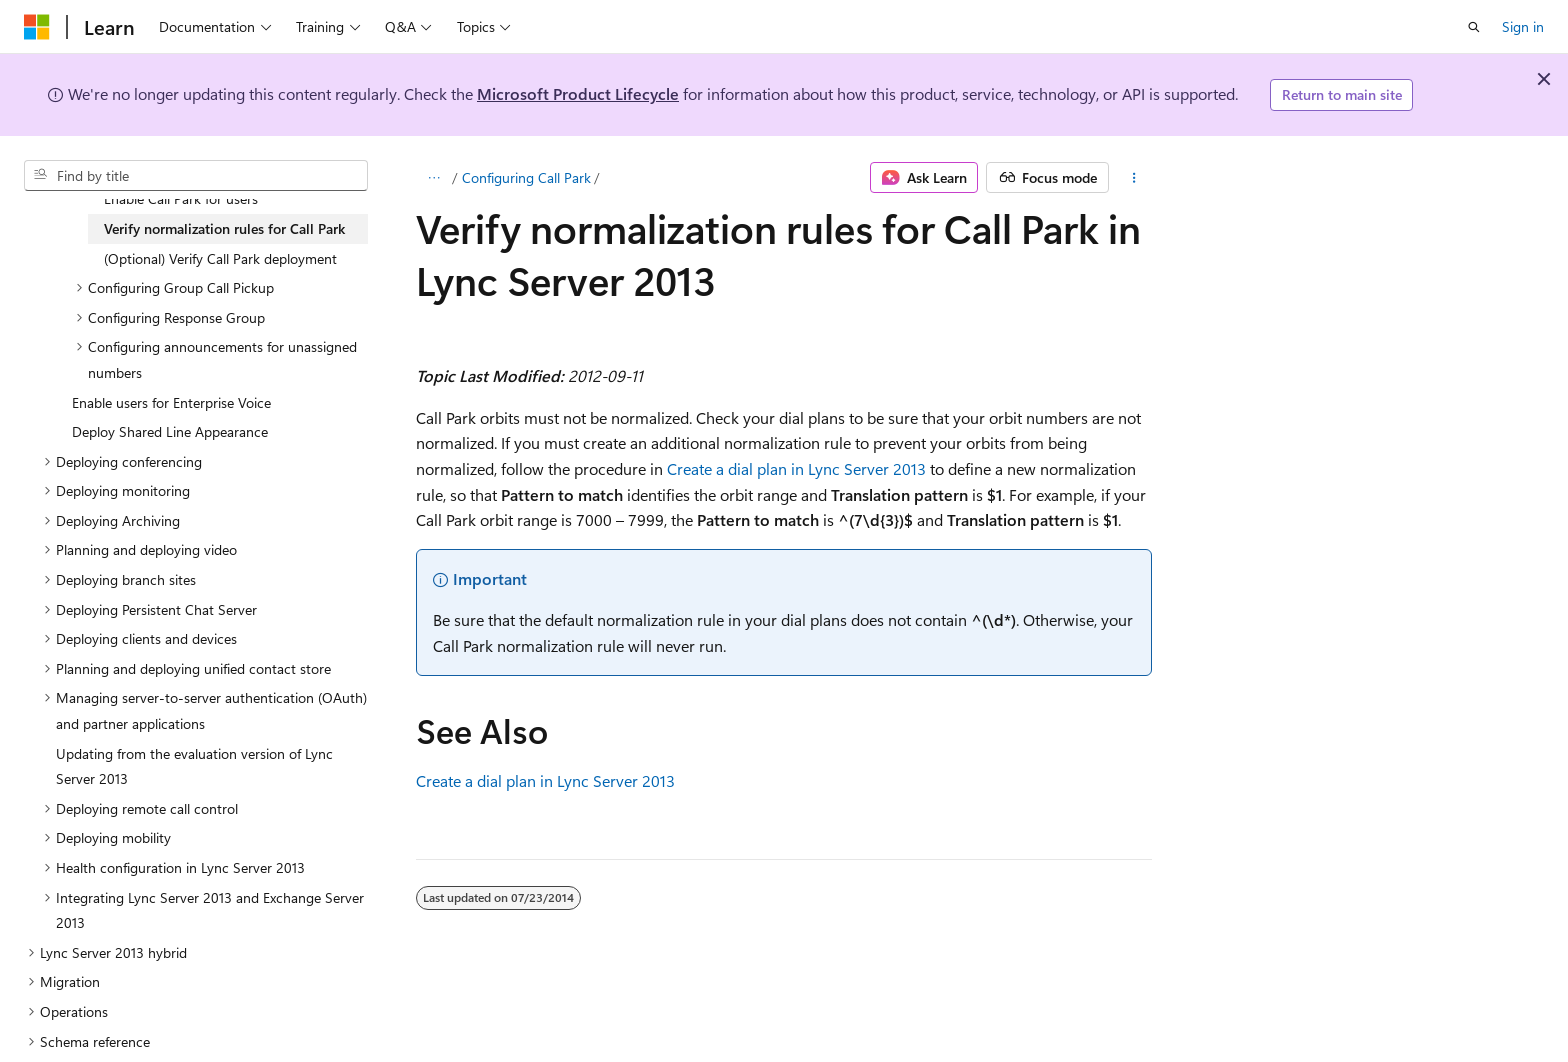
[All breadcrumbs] (433, 178)
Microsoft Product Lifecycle (578, 93)
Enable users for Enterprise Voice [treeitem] (171, 402)
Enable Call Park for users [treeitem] (181, 198)
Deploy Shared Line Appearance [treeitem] (170, 431)
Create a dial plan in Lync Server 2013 (796, 468)
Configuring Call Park (526, 177)
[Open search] (1474, 27)
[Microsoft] (37, 27)
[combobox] (196, 176)
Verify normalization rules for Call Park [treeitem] (224, 228)
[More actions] (1134, 178)
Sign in (1523, 26)
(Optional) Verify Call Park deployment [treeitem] (220, 258)
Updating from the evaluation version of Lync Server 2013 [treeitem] (194, 766)
